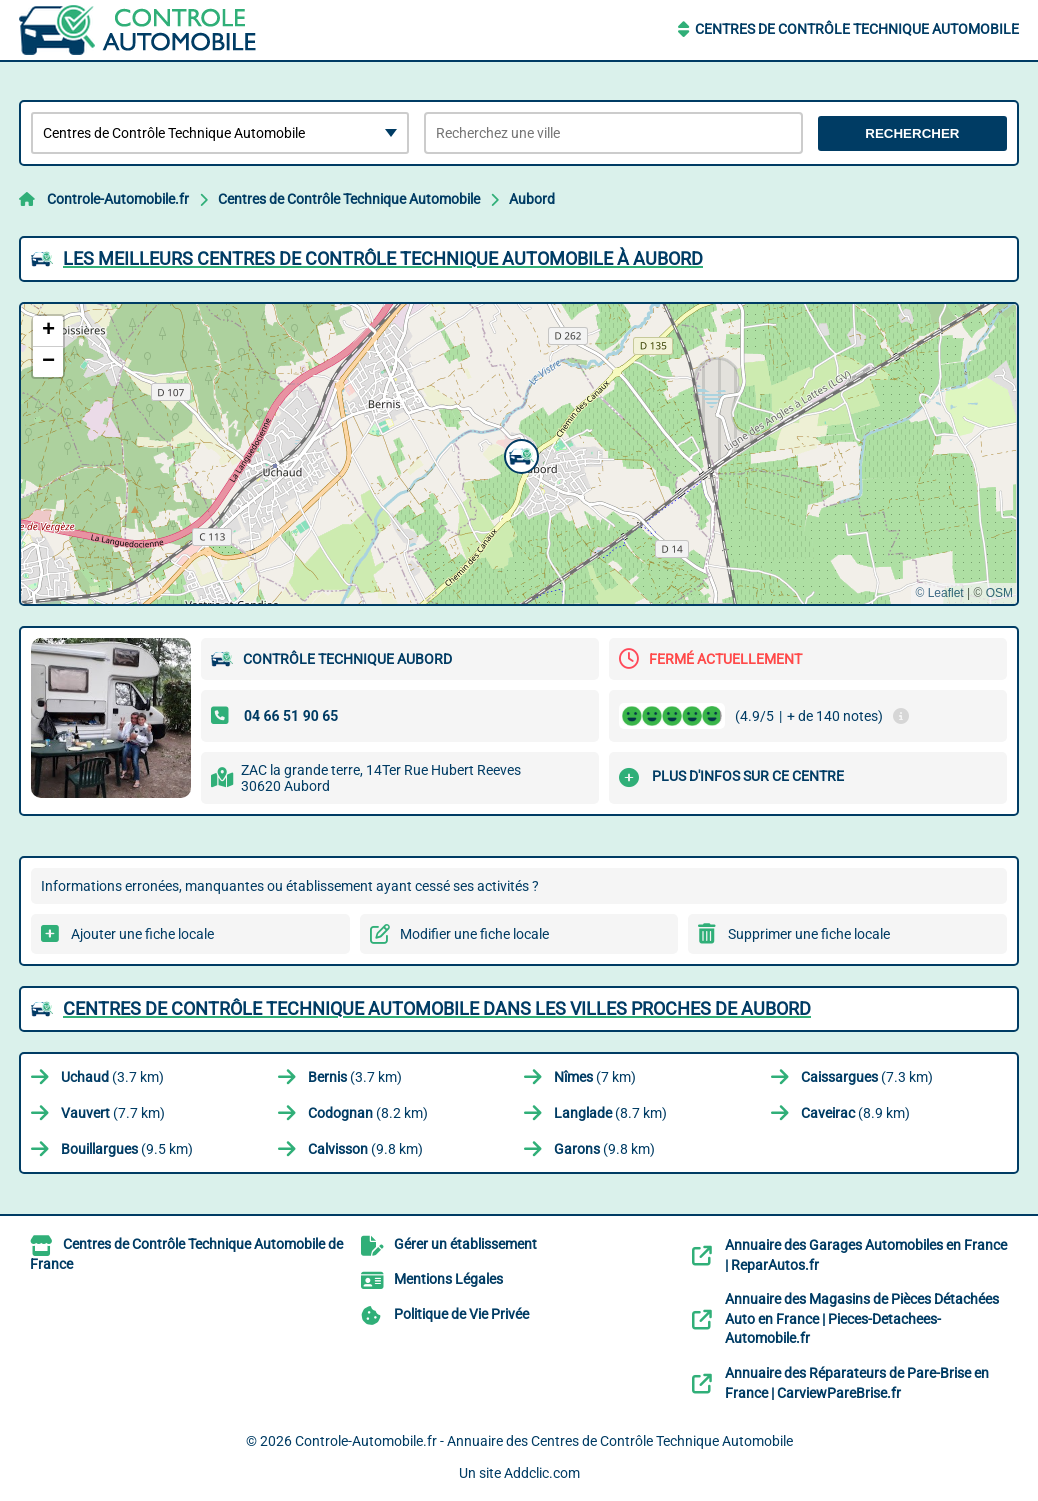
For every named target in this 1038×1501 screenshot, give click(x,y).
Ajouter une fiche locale (142, 934)
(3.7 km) (112, 1077)
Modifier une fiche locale (474, 934)
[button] (519, 454)
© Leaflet (939, 593)
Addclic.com (542, 1473)
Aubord (532, 199)
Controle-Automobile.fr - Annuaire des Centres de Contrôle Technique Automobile (544, 1441)
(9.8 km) (365, 1149)
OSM (999, 593)
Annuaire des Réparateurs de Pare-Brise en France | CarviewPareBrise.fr (857, 1383)
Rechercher (912, 133)
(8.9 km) (855, 1113)
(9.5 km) (127, 1149)
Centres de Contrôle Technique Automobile (857, 29)
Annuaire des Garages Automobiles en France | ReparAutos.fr (866, 1255)
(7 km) (595, 1077)
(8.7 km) (610, 1113)
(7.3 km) (867, 1077)
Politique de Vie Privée (461, 1314)
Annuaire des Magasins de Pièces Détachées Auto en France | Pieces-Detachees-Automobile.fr (862, 1318)
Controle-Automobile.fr (118, 199)
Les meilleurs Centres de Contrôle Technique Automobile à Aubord (383, 258)
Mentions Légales (448, 1279)
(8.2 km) (368, 1113)
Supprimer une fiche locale (809, 934)
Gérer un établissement (465, 1244)
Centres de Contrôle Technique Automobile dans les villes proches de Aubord (437, 1008)
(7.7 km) (113, 1113)
